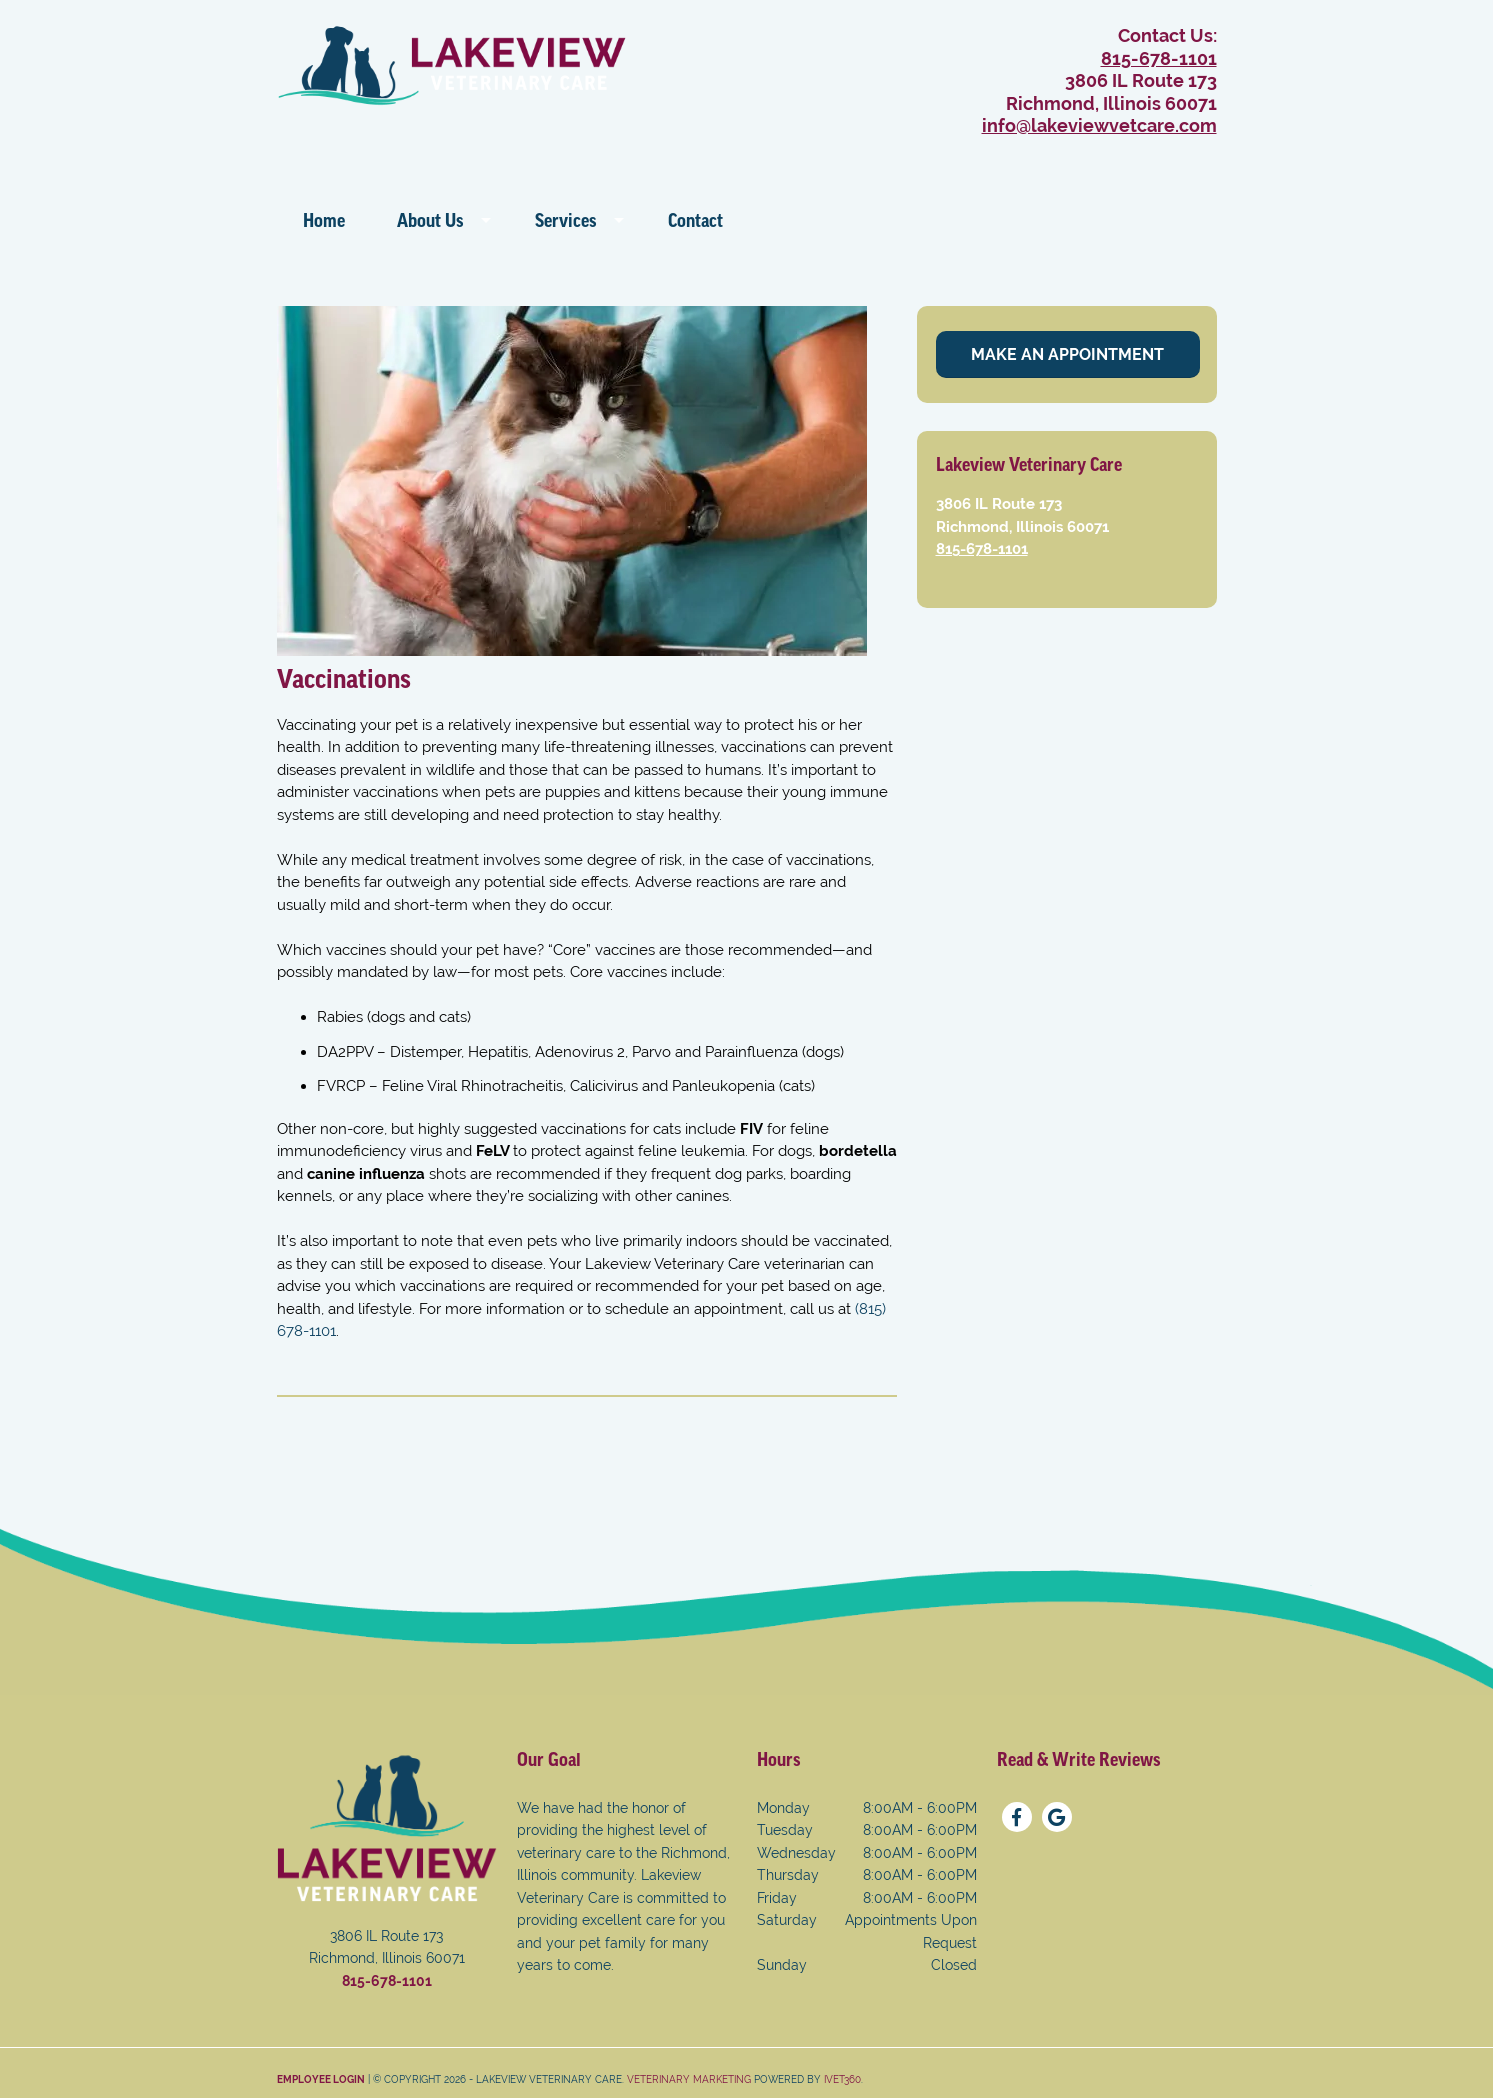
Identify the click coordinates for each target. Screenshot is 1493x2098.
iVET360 (842, 2079)
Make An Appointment (1067, 354)
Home (324, 221)
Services (566, 221)
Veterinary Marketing (689, 2079)
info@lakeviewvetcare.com (1099, 125)
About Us (430, 221)
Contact (695, 221)
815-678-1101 (1159, 58)
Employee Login (321, 2079)
